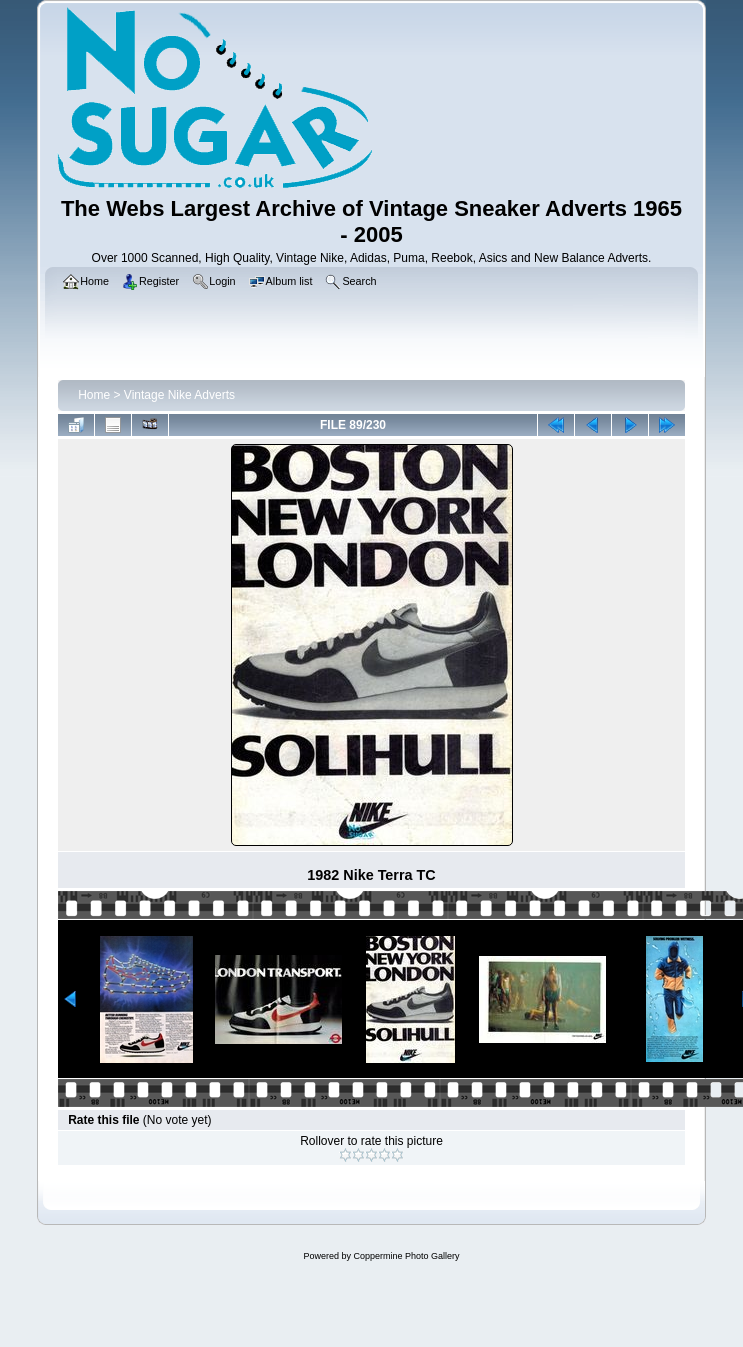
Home (94, 395)
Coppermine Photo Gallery (406, 1256)
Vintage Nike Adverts (179, 395)
